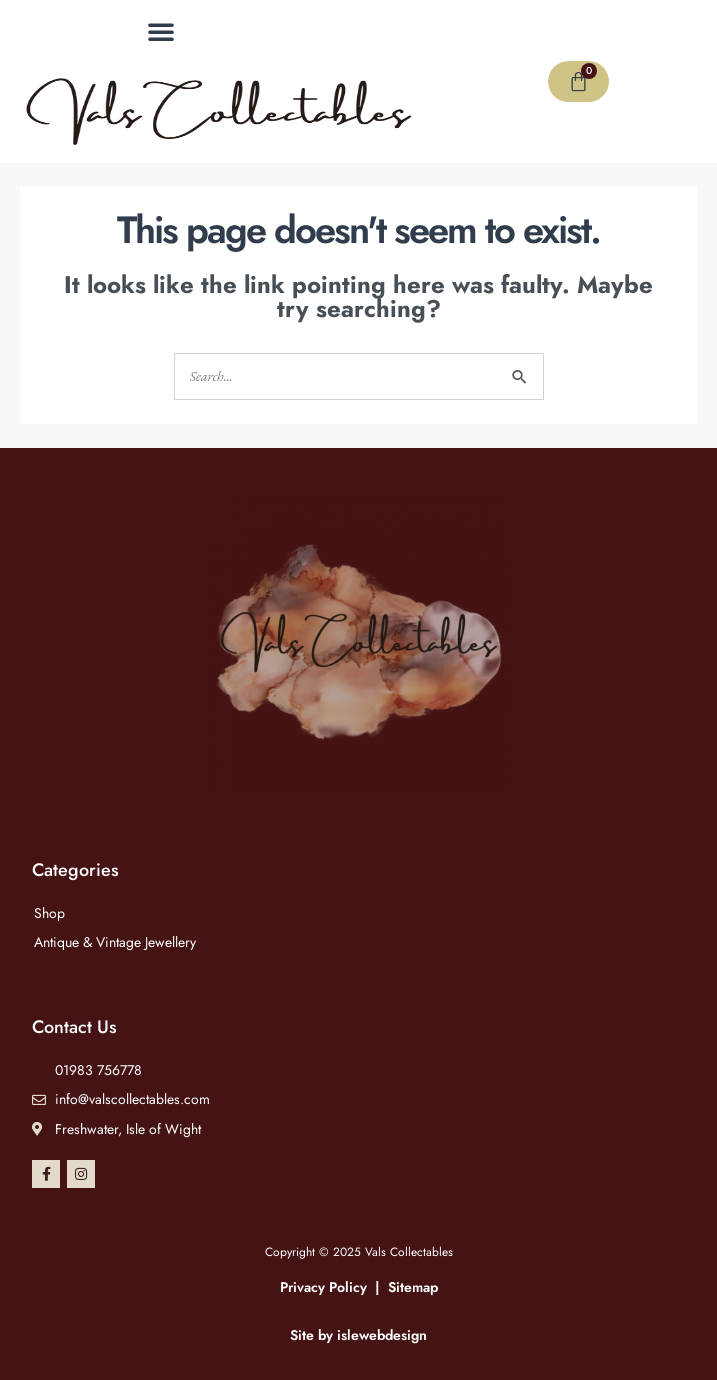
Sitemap (413, 1287)
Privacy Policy (323, 1287)
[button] (161, 31)
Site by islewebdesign (358, 1335)
